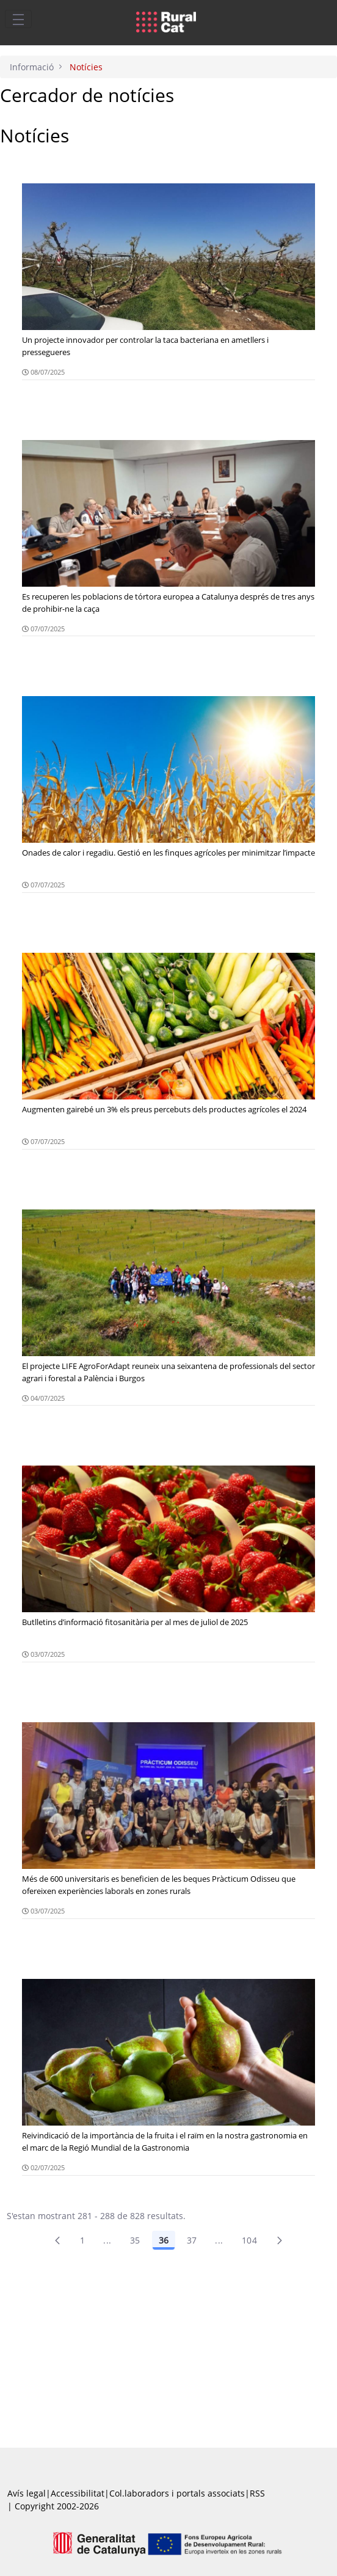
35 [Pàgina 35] (135, 2240)
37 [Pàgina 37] (192, 2240)
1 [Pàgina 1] (82, 2240)
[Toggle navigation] (18, 19)
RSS (257, 2493)
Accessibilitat (77, 2493)
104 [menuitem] (249, 2240)
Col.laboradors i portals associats (177, 2493)
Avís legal (26, 2493)
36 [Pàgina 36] (163, 2240)
